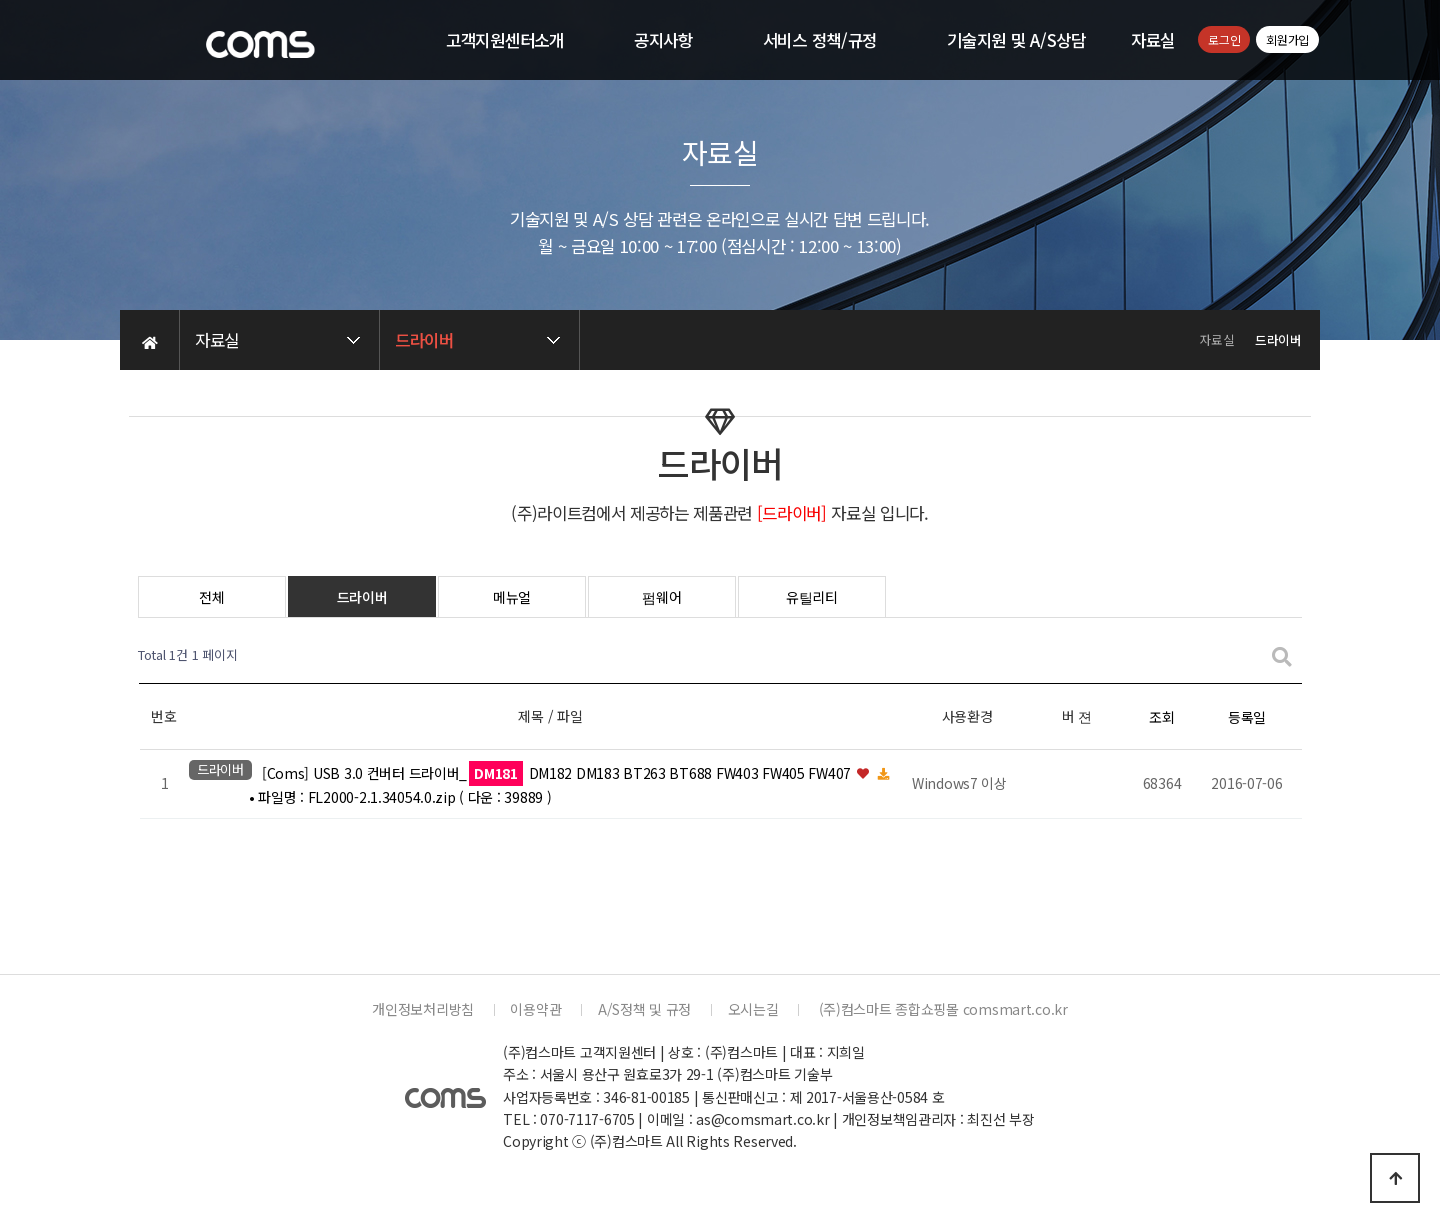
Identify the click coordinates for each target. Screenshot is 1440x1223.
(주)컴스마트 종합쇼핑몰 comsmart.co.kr (941, 1009)
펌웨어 (661, 597)
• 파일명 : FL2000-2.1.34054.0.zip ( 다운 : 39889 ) (400, 797)
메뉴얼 (512, 597)
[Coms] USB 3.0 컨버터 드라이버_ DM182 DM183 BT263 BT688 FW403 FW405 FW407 (558, 773)
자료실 (1153, 40)
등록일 (1247, 717)
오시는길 (753, 1009)
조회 (1161, 717)
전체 (211, 597)
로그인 (1224, 39)
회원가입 (1287, 39)
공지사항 (663, 40)
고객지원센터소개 (505, 40)
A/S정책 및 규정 (644, 1009)
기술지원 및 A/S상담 (1016, 40)
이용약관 (535, 1009)
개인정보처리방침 (423, 1009)
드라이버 (362, 597)
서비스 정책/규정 (820, 40)
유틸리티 (812, 597)
